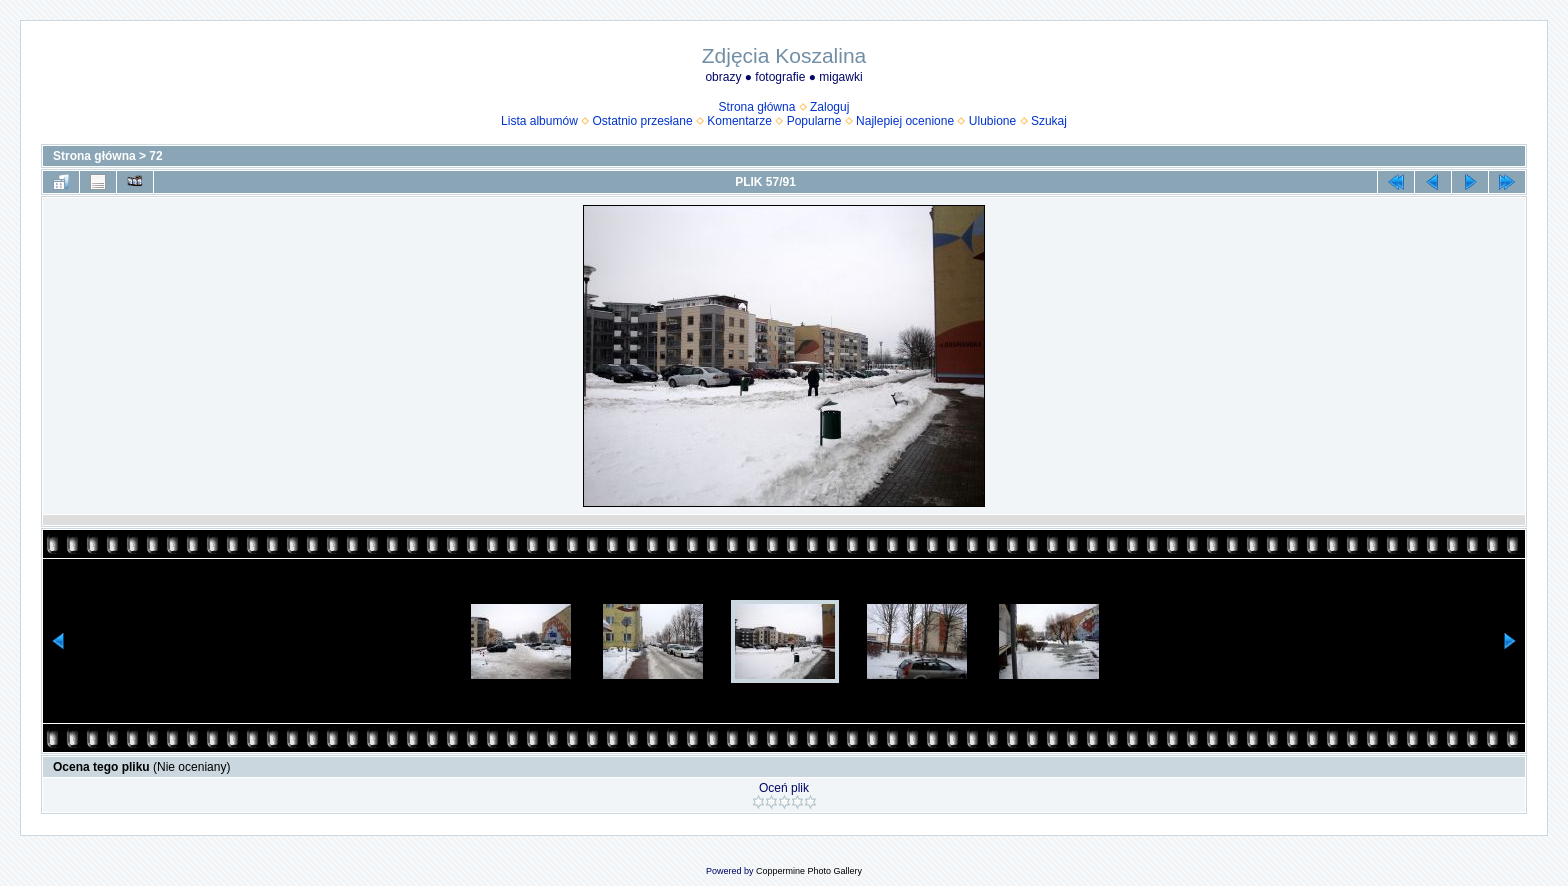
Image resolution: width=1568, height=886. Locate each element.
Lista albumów (539, 121)
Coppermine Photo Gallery (809, 871)
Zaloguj (829, 107)
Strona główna (757, 107)
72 (155, 156)
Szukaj (1049, 121)
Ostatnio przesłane (643, 121)
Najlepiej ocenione (905, 121)
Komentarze (739, 121)
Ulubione (992, 121)
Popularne (814, 121)
